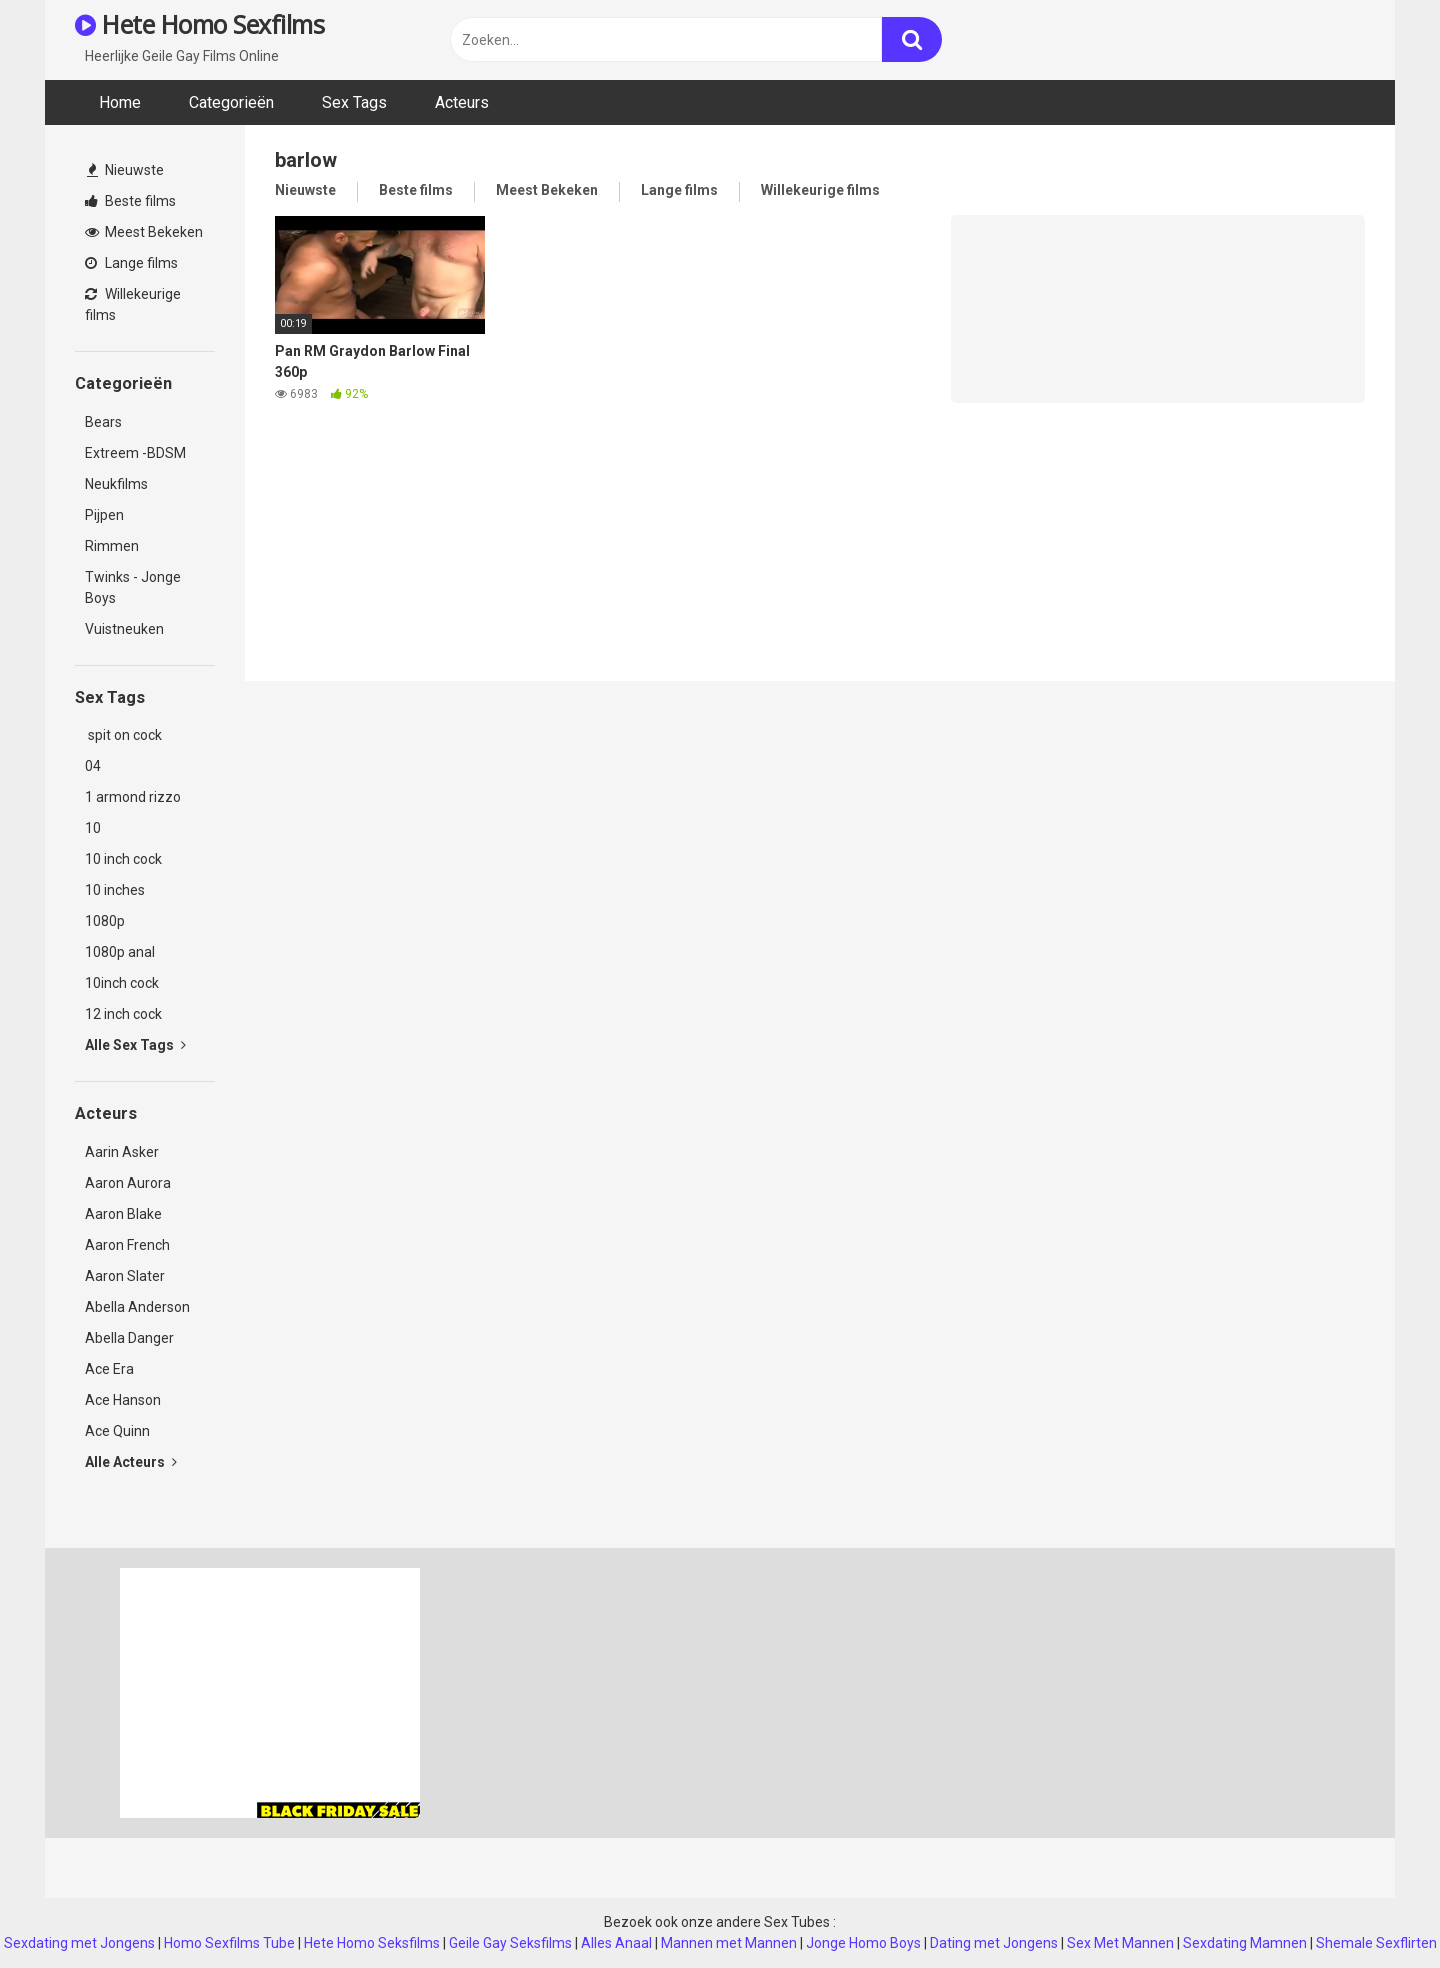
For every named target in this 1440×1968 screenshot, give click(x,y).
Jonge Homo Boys (863, 1943)
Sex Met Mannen (1120, 1943)
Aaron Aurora (128, 1183)
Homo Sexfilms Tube (229, 1943)
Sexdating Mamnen (1245, 1943)
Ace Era (109, 1369)
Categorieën (231, 102)
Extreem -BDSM (135, 453)
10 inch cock (123, 859)
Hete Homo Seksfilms (372, 1943)
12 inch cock (123, 1014)
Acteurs (462, 102)
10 (93, 828)
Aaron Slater (125, 1276)
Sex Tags (354, 102)
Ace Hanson (123, 1400)
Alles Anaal (616, 1943)
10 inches (115, 890)
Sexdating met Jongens (79, 1943)
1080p (105, 921)
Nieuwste (125, 170)
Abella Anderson (137, 1307)
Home (120, 102)
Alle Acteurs (131, 1462)
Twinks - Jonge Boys (133, 587)
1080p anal (120, 952)
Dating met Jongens (994, 1943)
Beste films (130, 201)
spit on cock (123, 735)
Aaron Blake (123, 1214)
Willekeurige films (133, 304)
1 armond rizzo (133, 797)
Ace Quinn (117, 1431)
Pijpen (104, 515)
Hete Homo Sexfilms (199, 24)
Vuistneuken (124, 629)
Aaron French (127, 1245)
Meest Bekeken (144, 232)
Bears (103, 422)
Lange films (131, 263)
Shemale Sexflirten (1376, 1943)
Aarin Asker (122, 1152)
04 (93, 766)
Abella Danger (129, 1338)
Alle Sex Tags (135, 1045)
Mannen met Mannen (729, 1943)
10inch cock (122, 983)
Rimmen (112, 546)
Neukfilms (116, 484)
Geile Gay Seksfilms (510, 1943)
